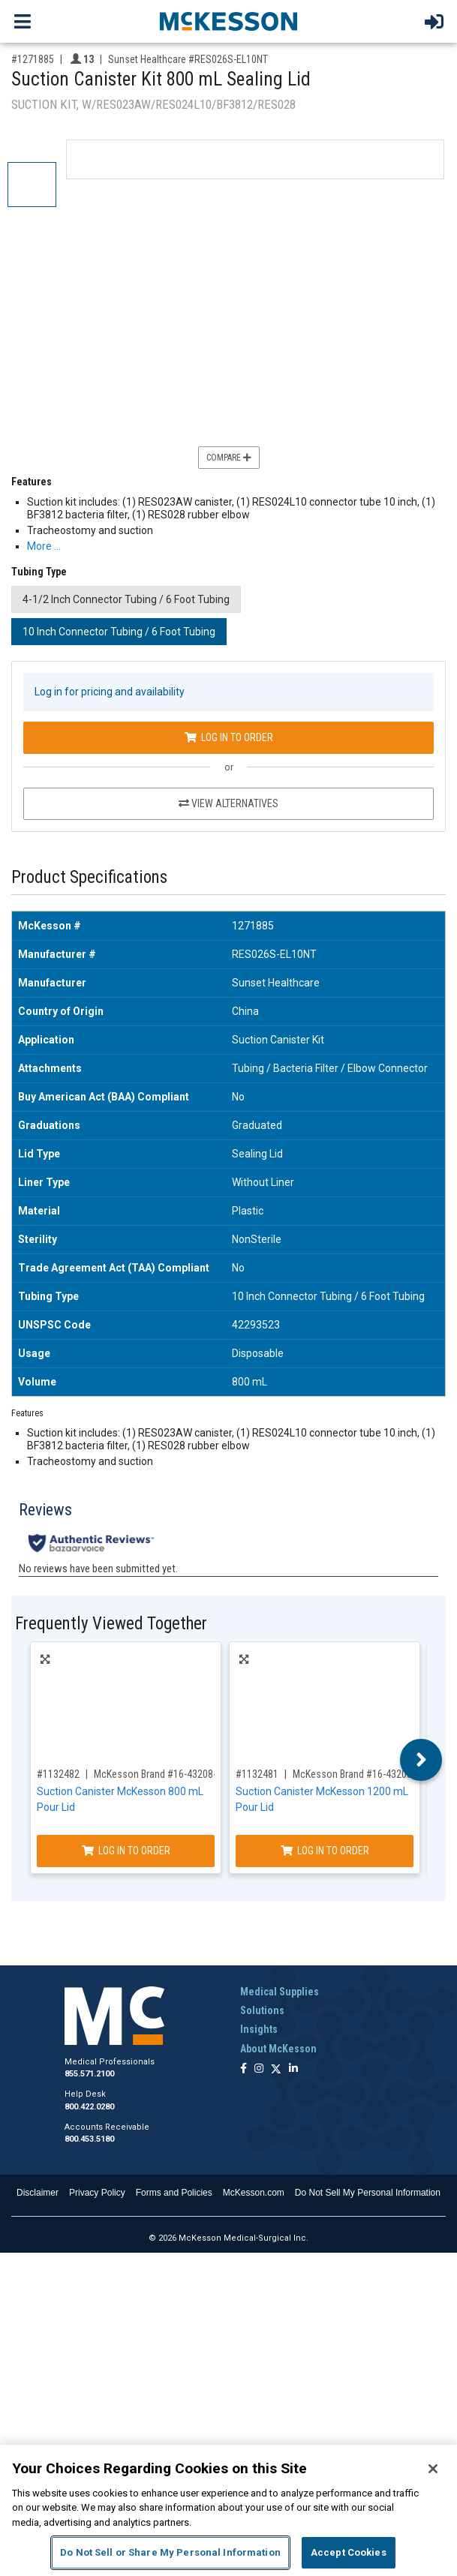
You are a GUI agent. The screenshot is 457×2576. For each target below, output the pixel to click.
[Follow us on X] (276, 2069)
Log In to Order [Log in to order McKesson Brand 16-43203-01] (325, 1851)
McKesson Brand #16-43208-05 (160, 1774)
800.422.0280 (89, 2107)
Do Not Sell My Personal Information (367, 2192)
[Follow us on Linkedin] (293, 2069)
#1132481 (257, 1774)
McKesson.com (253, 2192)
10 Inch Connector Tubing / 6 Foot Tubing (119, 632)
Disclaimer (38, 2192)
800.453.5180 (89, 2139)
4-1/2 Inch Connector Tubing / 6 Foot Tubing (126, 599)
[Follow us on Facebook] (243, 2069)
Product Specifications (89, 877)
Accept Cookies (348, 2552)
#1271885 (32, 59)
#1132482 (58, 1774)
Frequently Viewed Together (111, 1623)
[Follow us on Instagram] (258, 2069)
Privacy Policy (97, 2192)
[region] (228, 2510)
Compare (228, 457)
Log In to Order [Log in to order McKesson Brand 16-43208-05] (126, 1851)
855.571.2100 (89, 2074)
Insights (259, 2029)
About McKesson (278, 2049)
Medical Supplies (279, 1992)
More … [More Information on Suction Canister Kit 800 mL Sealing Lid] (44, 546)
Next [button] (421, 1760)
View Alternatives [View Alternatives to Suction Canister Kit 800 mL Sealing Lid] (228, 803)
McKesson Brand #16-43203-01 (359, 1774)
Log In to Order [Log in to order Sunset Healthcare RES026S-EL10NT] (229, 737)
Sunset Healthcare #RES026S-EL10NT (188, 59)
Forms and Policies (174, 2192)
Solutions (262, 2010)
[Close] (432, 2468)
